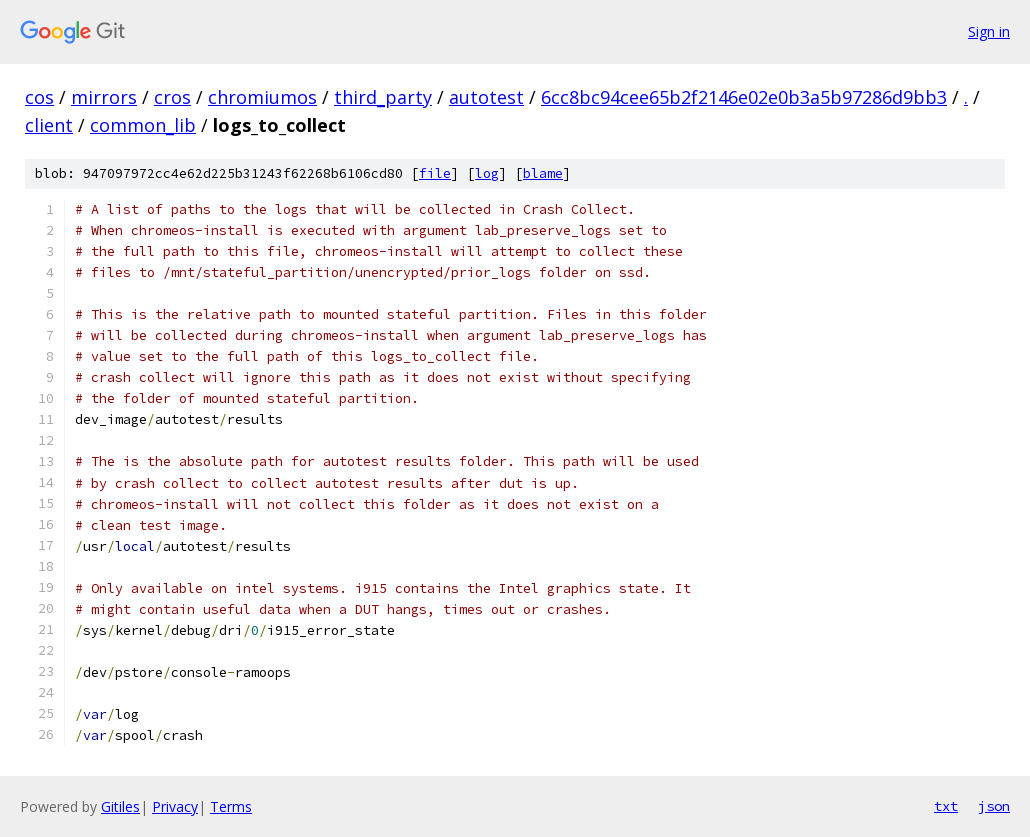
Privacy (175, 806)
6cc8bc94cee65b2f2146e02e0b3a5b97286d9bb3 (744, 97)
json (994, 806)
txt (946, 806)
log (487, 173)
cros (172, 97)
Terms (231, 806)
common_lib (143, 125)
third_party (383, 97)
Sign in (989, 31)
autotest (486, 97)
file (435, 173)
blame (543, 173)
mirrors (104, 97)
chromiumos (262, 97)
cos (39, 97)
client (49, 125)
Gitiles (120, 806)
